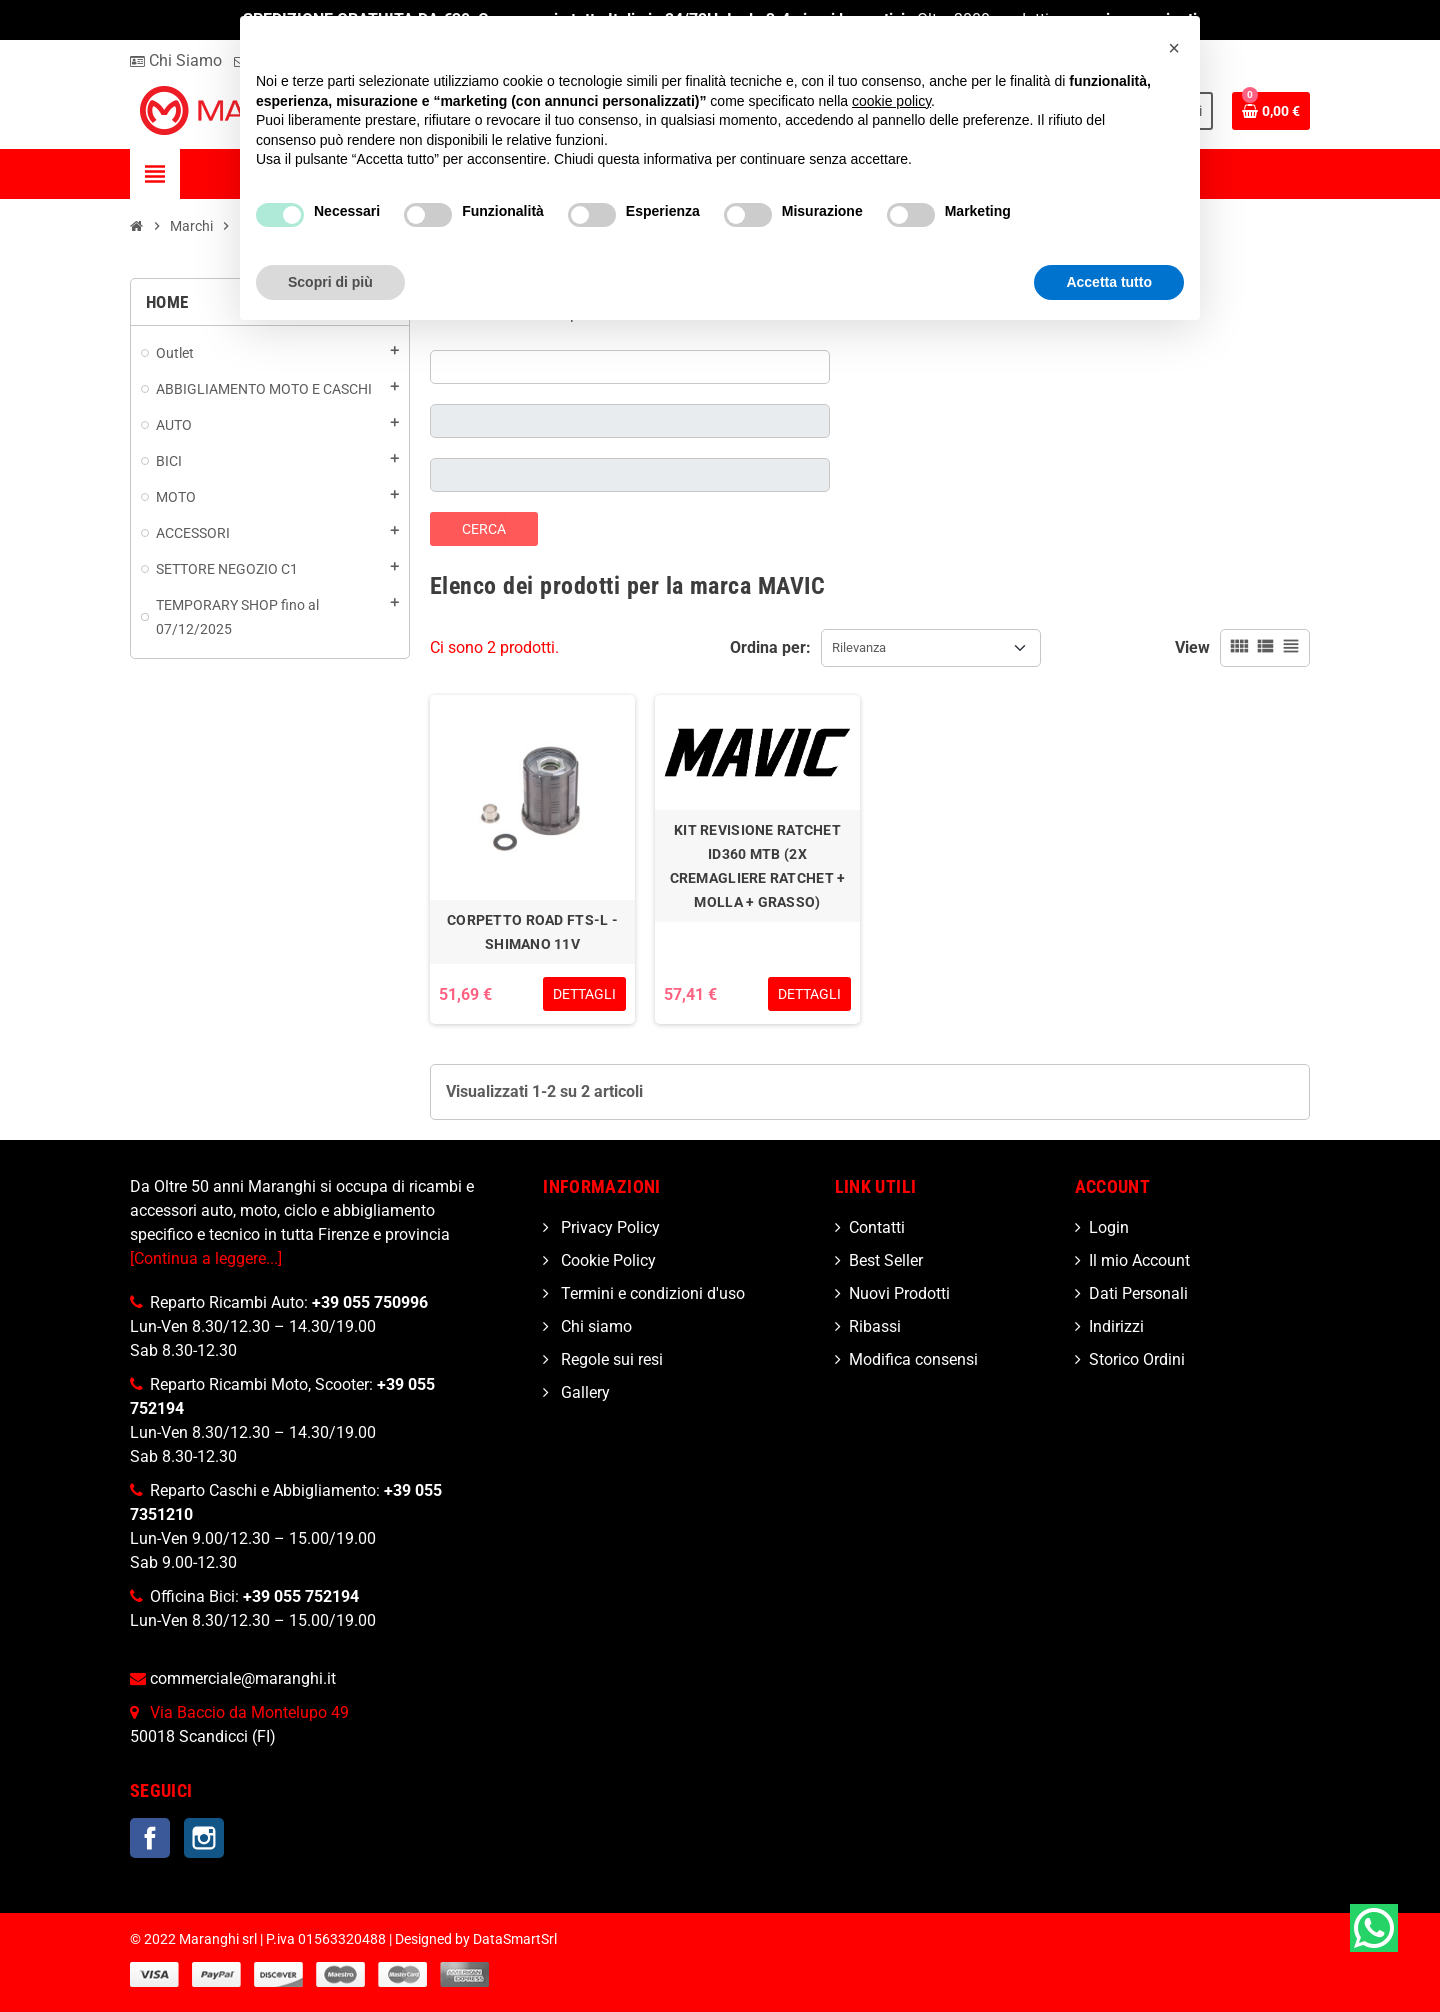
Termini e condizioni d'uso (651, 1293)
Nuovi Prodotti (899, 1293)
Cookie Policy (606, 1260)
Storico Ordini (1137, 1359)
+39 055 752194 (301, 1596)
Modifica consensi (913, 1359)
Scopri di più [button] (330, 282)
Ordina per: (770, 647)
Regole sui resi (610, 1359)
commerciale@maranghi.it (243, 1678)
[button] (1174, 48)
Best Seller (886, 1260)
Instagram (204, 1838)
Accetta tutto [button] (1109, 282)
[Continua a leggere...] (206, 1258)
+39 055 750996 (370, 1302)
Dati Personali (1138, 1293)
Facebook (150, 1838)
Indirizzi (1116, 1326)
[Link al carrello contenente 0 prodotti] (1271, 111)
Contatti (877, 1227)
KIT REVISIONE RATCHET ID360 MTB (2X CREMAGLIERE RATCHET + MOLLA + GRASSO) (758, 866)
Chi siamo (594, 1326)
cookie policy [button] (891, 101)
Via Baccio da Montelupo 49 (249, 1712)
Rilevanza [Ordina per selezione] (859, 647)
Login (1109, 1227)
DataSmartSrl (515, 1939)
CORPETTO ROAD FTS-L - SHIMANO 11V (532, 932)
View (1192, 647)
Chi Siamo (176, 60)
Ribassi (875, 1326)
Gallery (583, 1392)
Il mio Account (1139, 1260)
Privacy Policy (608, 1227)
